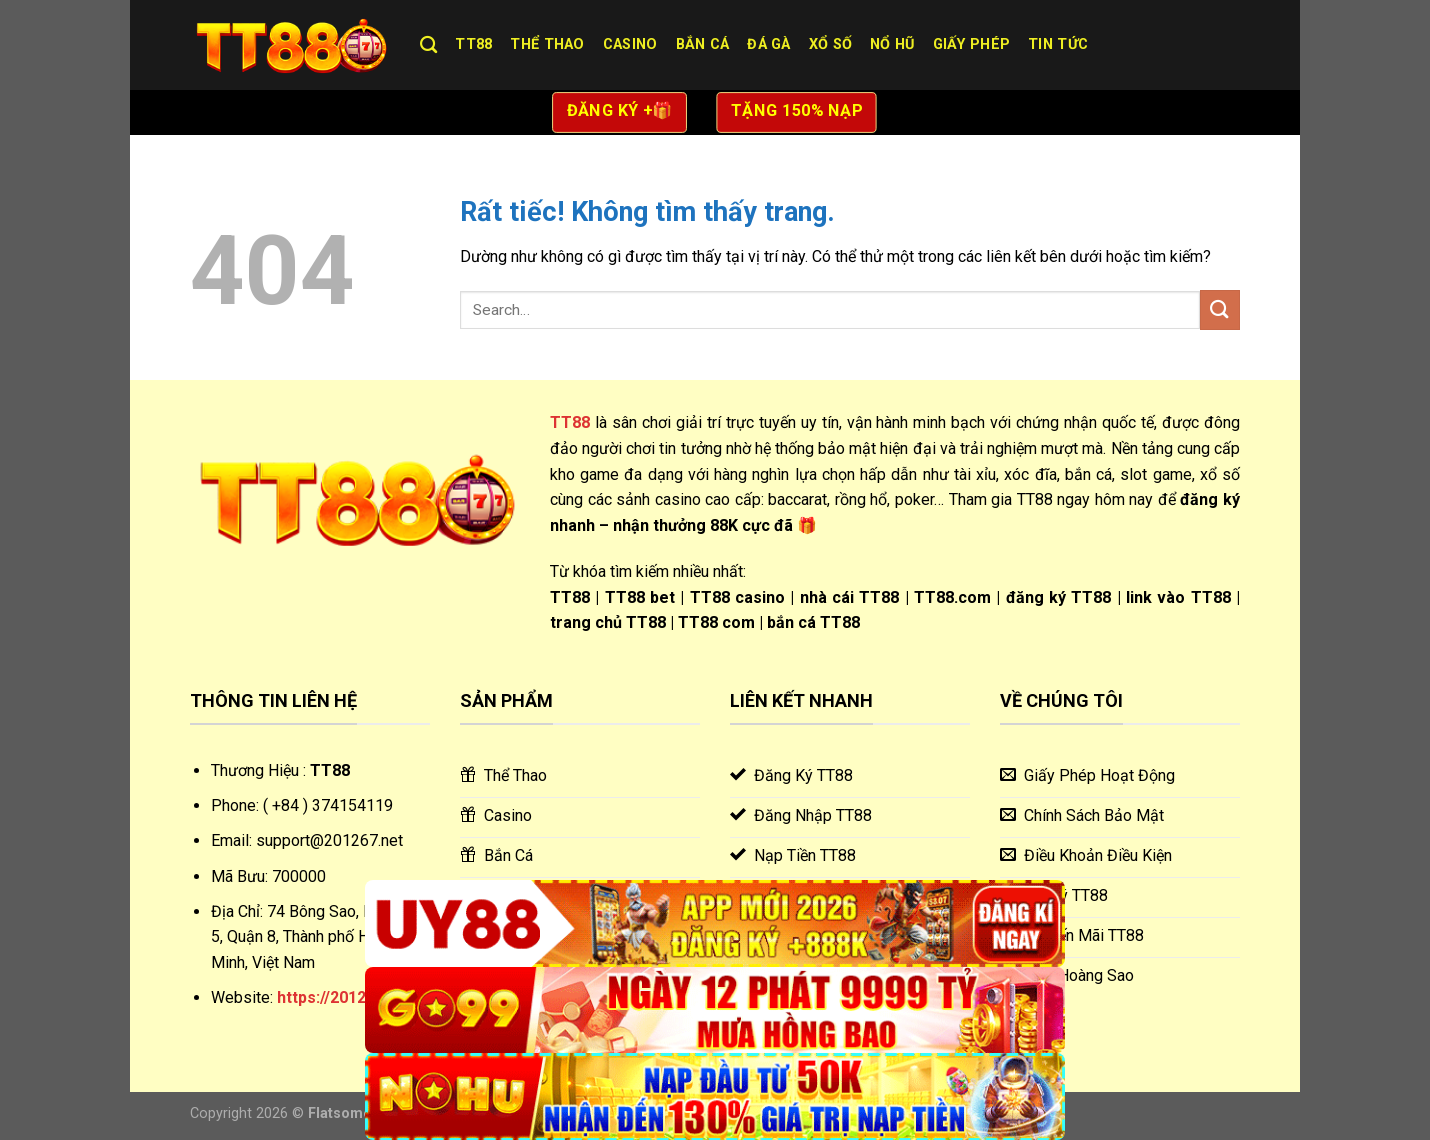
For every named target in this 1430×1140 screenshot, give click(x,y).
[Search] (428, 45)
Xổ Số (830, 44)
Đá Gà (768, 44)
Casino (630, 44)
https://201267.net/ (348, 997)
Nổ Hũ (892, 44)
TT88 (473, 44)
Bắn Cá (703, 44)
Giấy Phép (972, 44)
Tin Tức (1058, 44)
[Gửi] (1220, 309)
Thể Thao (547, 44)
